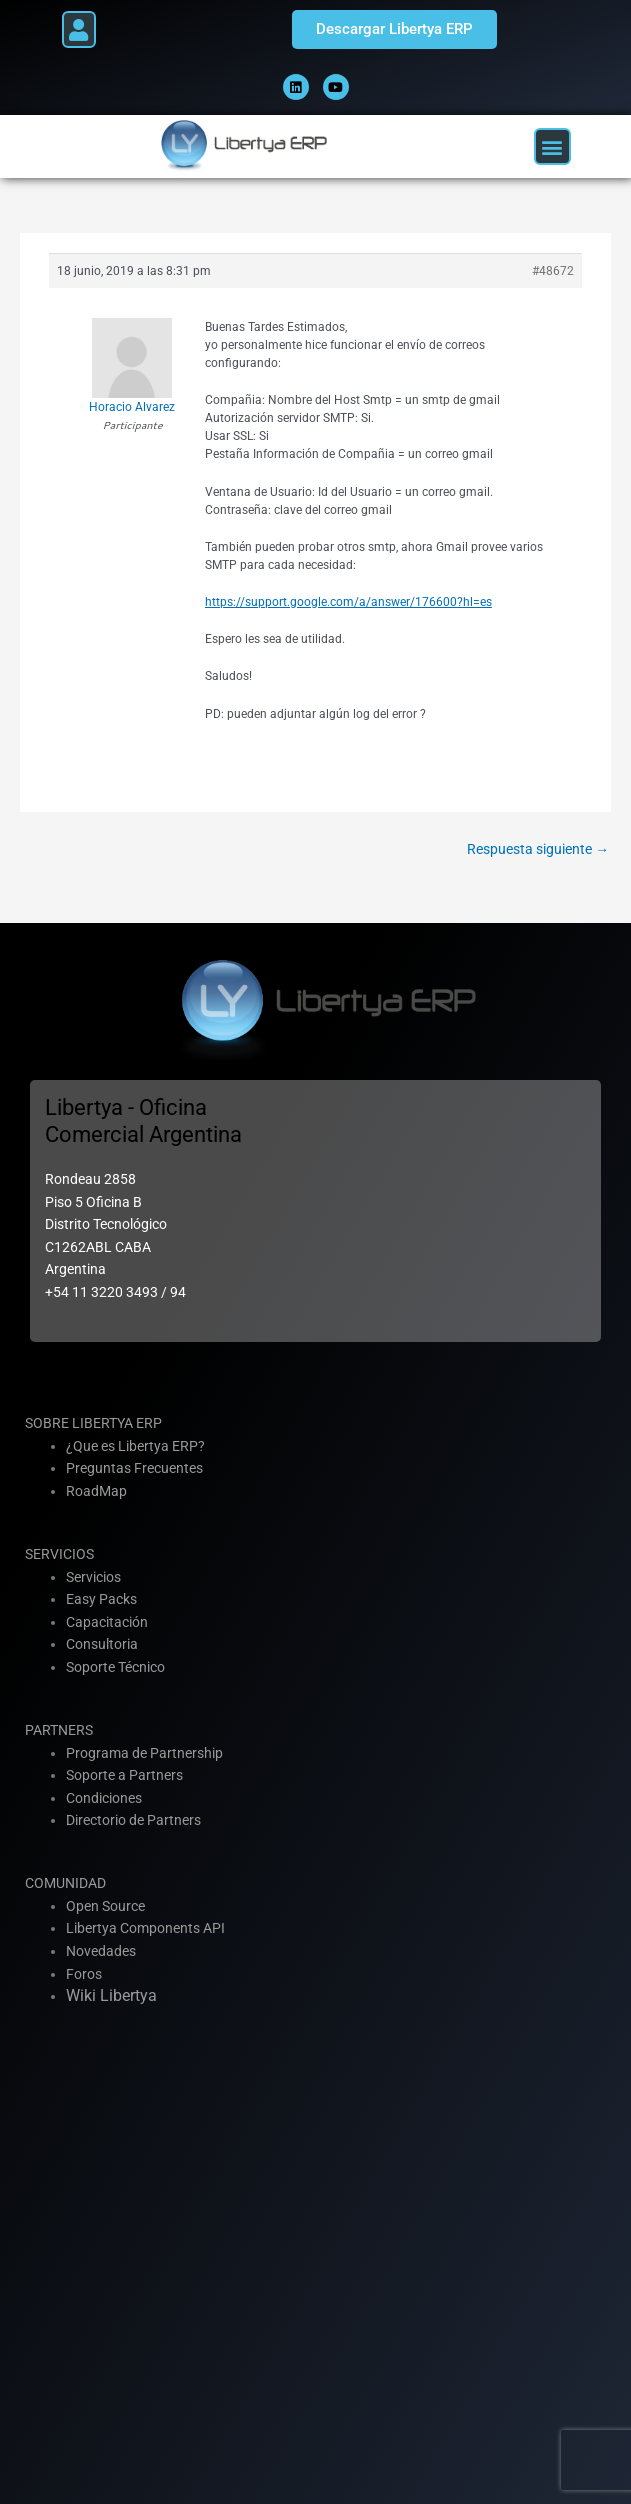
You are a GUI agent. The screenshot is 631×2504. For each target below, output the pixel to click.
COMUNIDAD (65, 1883)
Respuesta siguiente (538, 849)
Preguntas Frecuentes (134, 1468)
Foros (84, 1974)
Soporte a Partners (124, 1775)
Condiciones (104, 1798)
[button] (79, 29)
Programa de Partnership (144, 1753)
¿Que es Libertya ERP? (135, 1446)
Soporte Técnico (115, 1667)
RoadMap (96, 1491)
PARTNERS (59, 1730)
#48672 (553, 271)
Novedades (101, 1951)
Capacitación (107, 1622)
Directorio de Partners (133, 1820)
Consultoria (102, 1644)
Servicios (93, 1577)
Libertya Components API (145, 1928)
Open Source (105, 1906)
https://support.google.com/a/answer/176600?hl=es (348, 602)
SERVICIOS (59, 1554)
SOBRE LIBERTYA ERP (93, 1423)
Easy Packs (101, 1599)
